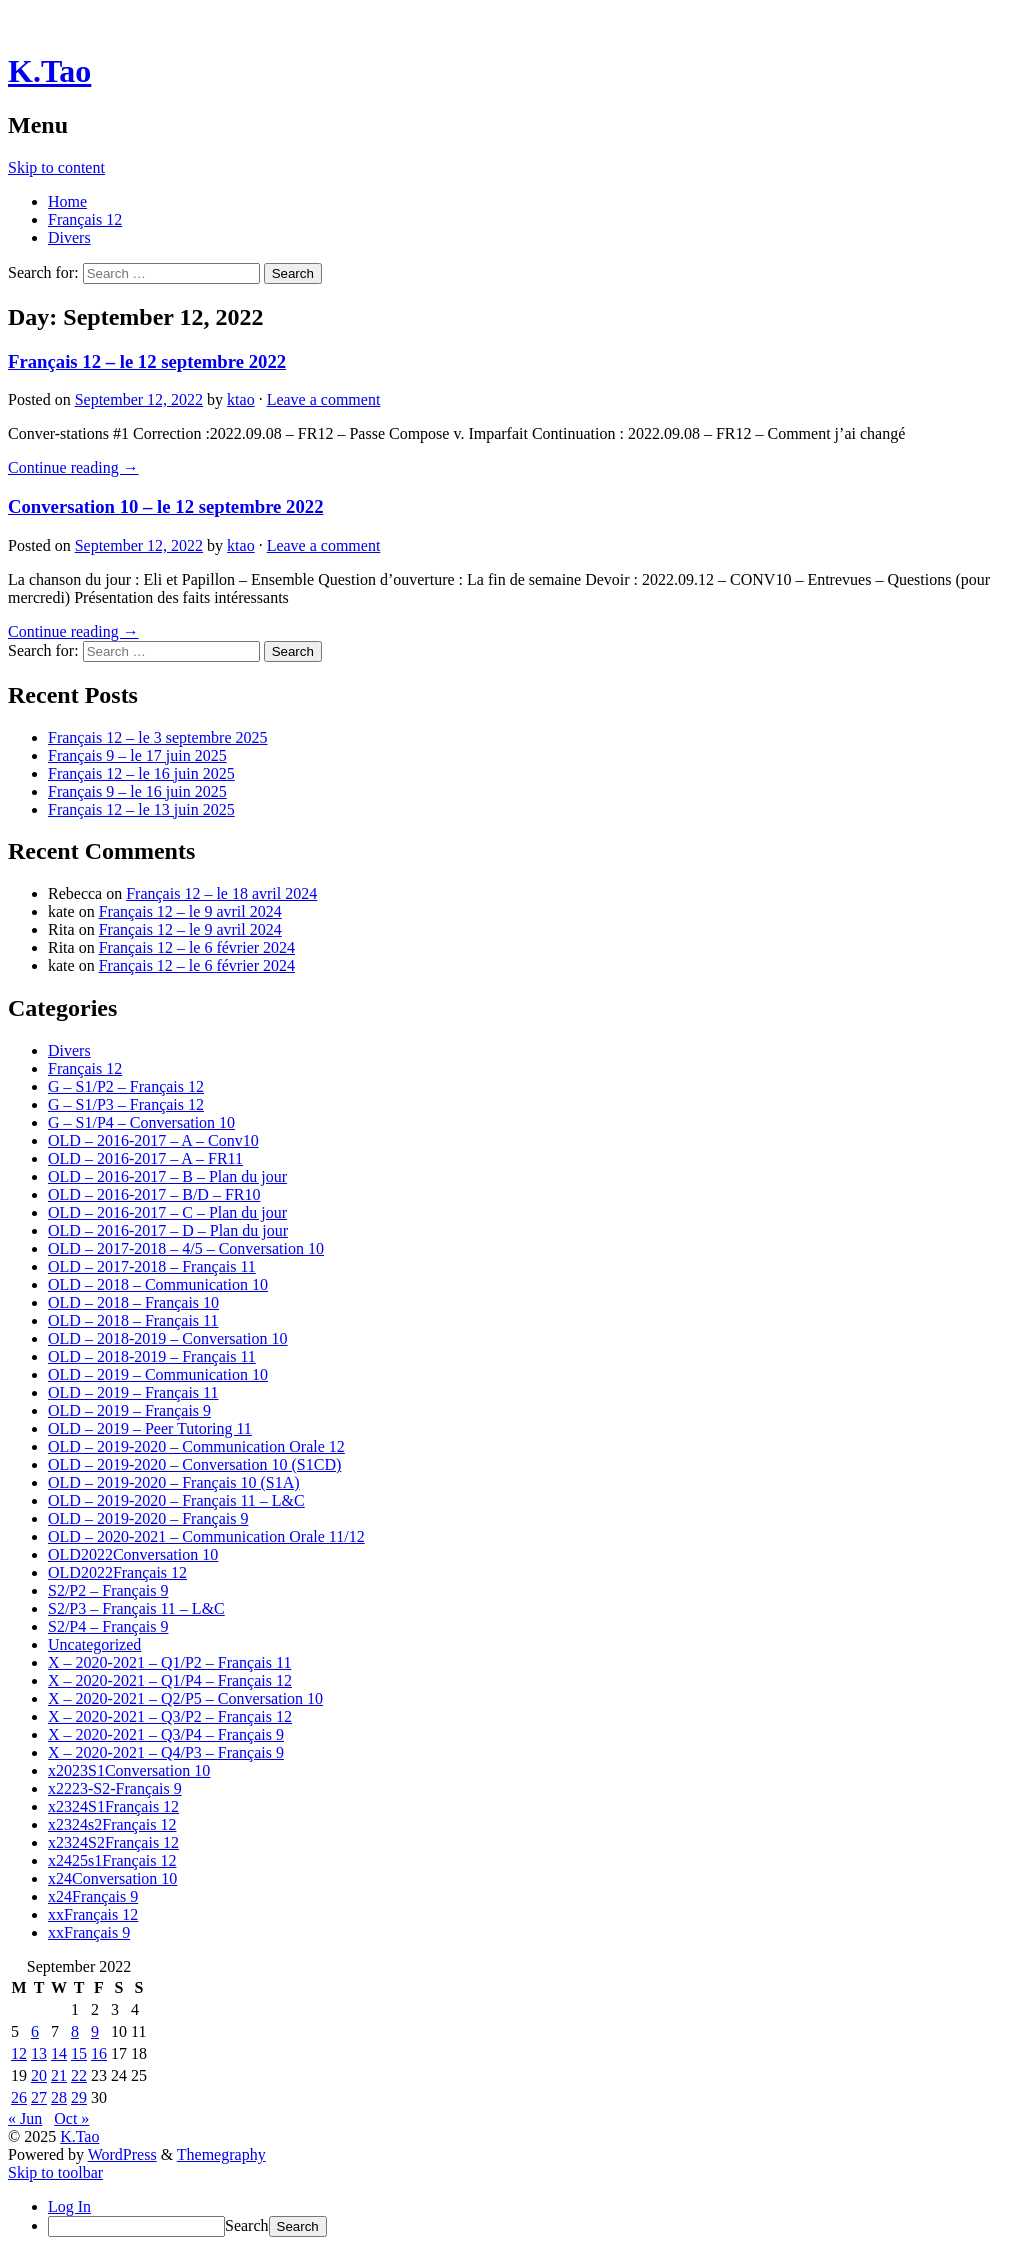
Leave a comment (324, 399)
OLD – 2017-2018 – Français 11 (152, 1266)
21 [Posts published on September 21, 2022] (59, 2075)
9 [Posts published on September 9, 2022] (95, 2031)
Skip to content (56, 167)
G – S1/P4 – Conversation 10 (141, 1122)
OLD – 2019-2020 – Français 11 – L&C (176, 1500)
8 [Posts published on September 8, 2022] (75, 2031)
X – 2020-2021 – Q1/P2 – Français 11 (169, 1662)
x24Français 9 (93, 1896)
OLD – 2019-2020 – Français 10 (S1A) (174, 1482)
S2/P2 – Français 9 (108, 1590)
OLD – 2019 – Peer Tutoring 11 (150, 1428)
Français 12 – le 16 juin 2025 (141, 773)
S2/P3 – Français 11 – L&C (136, 1608)
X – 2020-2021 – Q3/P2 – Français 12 (170, 1716)
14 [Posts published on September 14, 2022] (59, 2053)
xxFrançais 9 (89, 1932)
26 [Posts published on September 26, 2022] (19, 2097)
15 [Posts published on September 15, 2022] (79, 2053)
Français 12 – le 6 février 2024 (197, 947)
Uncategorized (94, 1644)
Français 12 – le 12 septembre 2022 (147, 361)
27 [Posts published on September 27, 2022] (39, 2097)
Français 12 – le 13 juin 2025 (141, 809)
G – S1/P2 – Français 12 (126, 1086)
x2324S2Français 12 (113, 1842)
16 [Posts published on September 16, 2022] (99, 2053)
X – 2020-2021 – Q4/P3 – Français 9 (166, 1752)
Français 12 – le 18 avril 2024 (221, 893)
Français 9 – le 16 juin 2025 (137, 791)
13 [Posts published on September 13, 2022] (39, 2053)
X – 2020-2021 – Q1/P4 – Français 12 (170, 1680)
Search (247, 2225)
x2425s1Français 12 (112, 1860)
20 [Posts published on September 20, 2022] (39, 2075)
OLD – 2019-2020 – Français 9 (148, 1518)
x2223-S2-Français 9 (115, 1788)
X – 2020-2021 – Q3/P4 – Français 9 (166, 1734)
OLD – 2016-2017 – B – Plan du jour (167, 1176)
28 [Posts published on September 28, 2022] (59, 2097)
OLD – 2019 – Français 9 (129, 1410)
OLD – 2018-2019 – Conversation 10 (168, 1338)
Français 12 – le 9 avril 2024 (190, 911)
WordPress (122, 2154)
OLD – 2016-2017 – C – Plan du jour (167, 1212)
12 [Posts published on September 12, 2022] (19, 2053)
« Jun (25, 2118)
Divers (69, 237)
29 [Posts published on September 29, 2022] (79, 2097)
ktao (241, 399)
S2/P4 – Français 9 (108, 1626)
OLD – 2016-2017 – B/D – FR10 (154, 1194)
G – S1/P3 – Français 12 (126, 1104)
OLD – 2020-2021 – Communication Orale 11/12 (206, 1536)
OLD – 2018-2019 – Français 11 (152, 1356)
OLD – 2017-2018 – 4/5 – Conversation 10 (186, 1248)
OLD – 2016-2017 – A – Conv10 (153, 1140)
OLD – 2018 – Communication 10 (158, 1284)
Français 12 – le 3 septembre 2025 (158, 737)
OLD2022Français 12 (117, 1572)
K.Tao (49, 71)
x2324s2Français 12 (112, 1824)
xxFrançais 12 (93, 1914)
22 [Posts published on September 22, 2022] (79, 2075)
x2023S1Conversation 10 (129, 1770)
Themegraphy (221, 2154)
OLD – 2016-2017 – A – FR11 (145, 1158)
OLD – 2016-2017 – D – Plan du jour (168, 1230)
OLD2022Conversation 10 (133, 1554)
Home (67, 201)
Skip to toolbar (55, 2172)
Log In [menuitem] (69, 2206)
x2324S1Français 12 (113, 1806)
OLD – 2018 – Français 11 (133, 1320)
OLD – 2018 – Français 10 (133, 1302)
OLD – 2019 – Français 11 (133, 1392)
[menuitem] (532, 2226)
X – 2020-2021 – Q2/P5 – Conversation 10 (185, 1698)
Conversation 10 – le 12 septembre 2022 (166, 506)
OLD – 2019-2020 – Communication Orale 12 (196, 1446)
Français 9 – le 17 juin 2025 (137, 755)
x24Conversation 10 (112, 1878)
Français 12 (85, 219)
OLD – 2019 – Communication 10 (158, 1374)
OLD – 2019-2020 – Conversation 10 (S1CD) (194, 1464)
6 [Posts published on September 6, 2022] (35, 2031)
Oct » (71, 2118)
